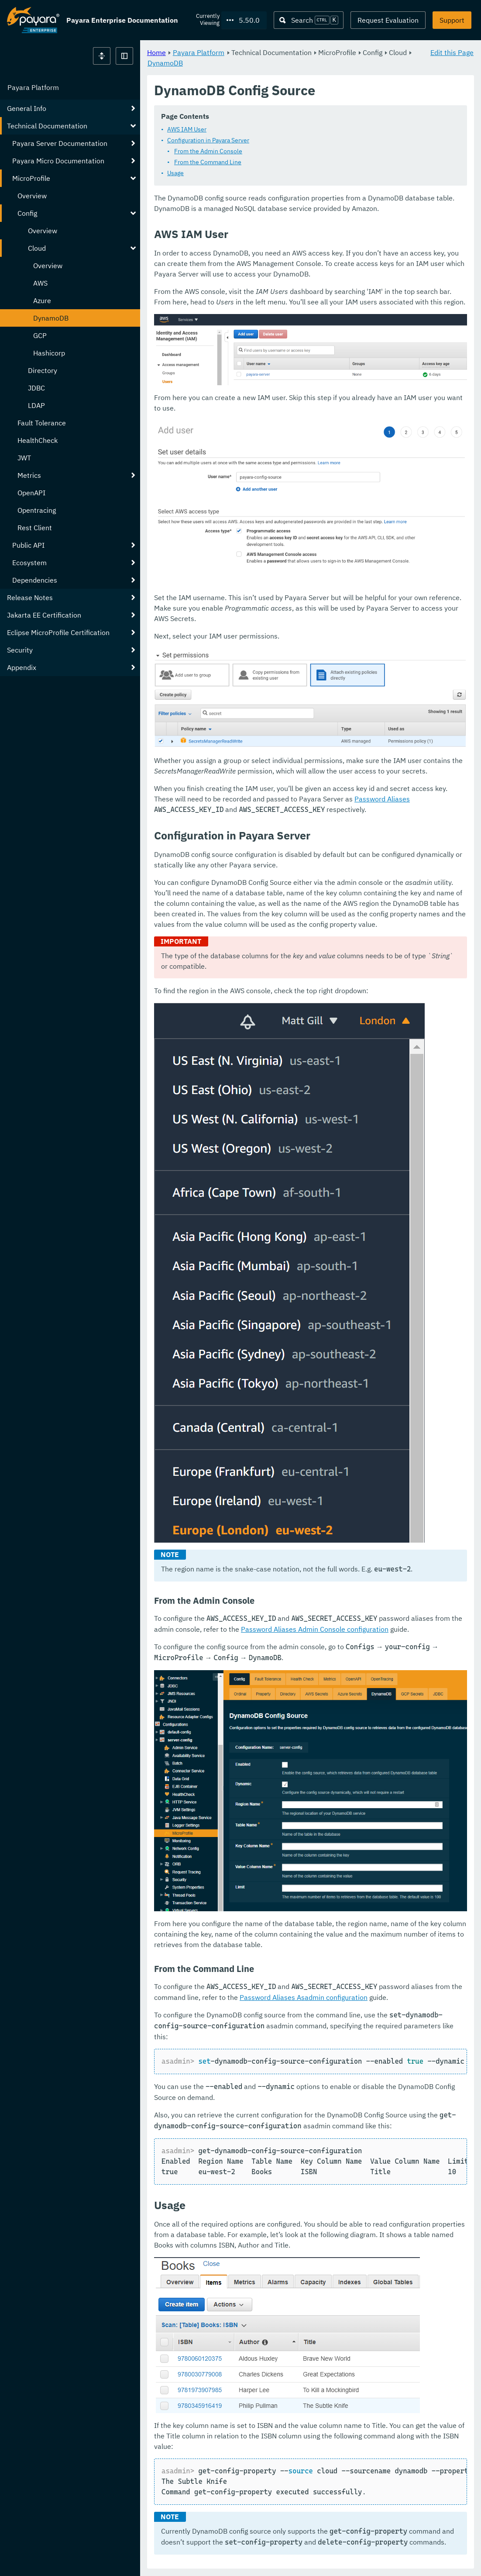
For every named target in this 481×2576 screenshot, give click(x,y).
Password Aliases (382, 798)
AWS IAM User (186, 130)
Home (156, 52)
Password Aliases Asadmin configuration (304, 1997)
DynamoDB (165, 63)
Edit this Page (452, 52)
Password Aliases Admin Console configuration (314, 1629)
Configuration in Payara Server (208, 141)
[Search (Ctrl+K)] (309, 20)
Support (452, 20)
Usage (175, 173)
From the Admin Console (208, 151)
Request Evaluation (388, 20)
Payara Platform (33, 87)
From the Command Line (207, 162)
